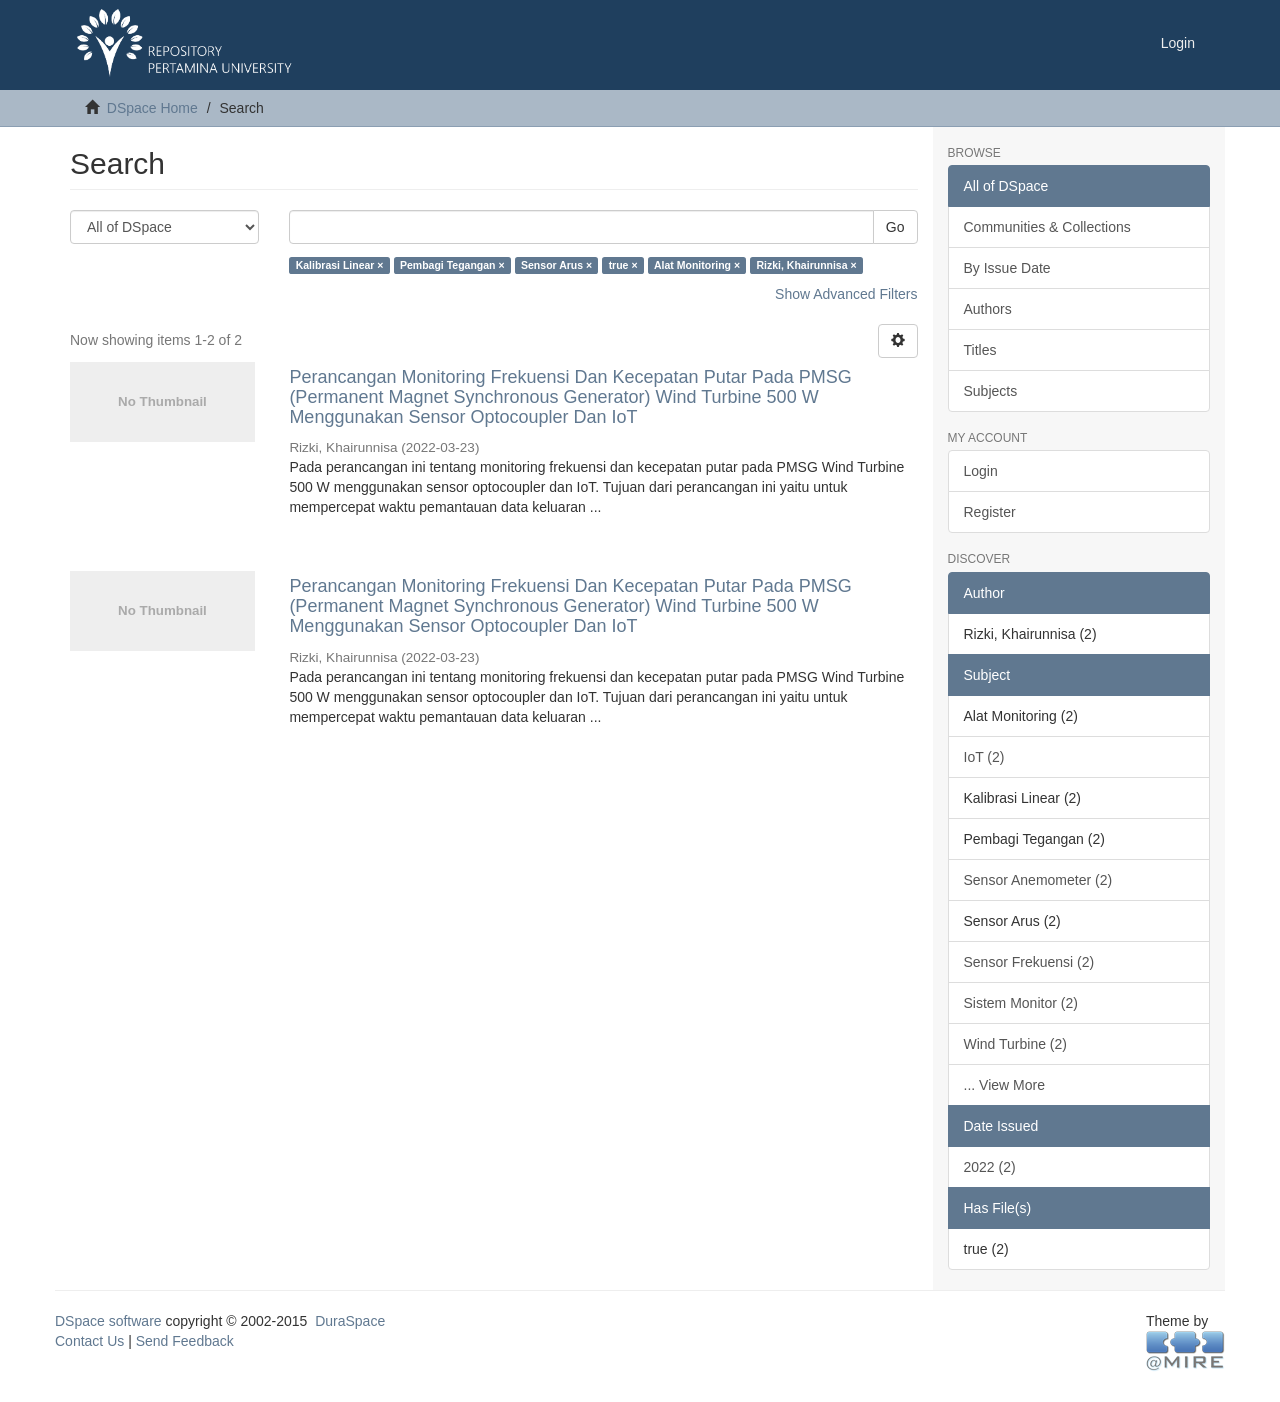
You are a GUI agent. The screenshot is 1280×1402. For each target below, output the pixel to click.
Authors (988, 309)
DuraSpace (350, 1321)
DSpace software (108, 1321)
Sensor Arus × (556, 265)
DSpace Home (152, 108)
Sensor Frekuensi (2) (1029, 962)
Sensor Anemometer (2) (1038, 880)
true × (623, 265)
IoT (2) (984, 757)
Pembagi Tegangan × (452, 265)
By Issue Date (1007, 268)
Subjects (991, 391)
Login (981, 471)
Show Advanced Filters (846, 294)
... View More (1004, 1085)
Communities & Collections (1047, 227)
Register (990, 512)
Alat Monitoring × (697, 265)
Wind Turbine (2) (1015, 1044)
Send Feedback (185, 1341)
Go (895, 227)
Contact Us (89, 1341)
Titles (980, 350)
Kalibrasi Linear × (340, 265)
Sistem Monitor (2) (1021, 1003)
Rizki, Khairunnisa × (807, 265)
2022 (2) (990, 1167)
